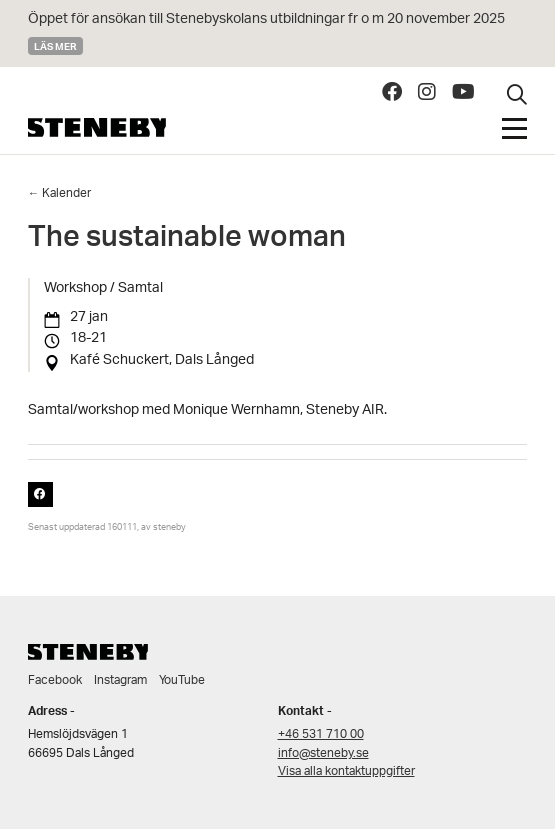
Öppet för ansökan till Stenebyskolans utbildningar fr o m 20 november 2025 (266, 19)
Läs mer (55, 46)
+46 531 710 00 (321, 734)
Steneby (97, 127)
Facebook (55, 680)
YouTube (182, 680)
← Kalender (60, 193)
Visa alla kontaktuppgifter (346, 771)
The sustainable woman (187, 241)
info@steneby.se (323, 753)
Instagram (120, 680)
